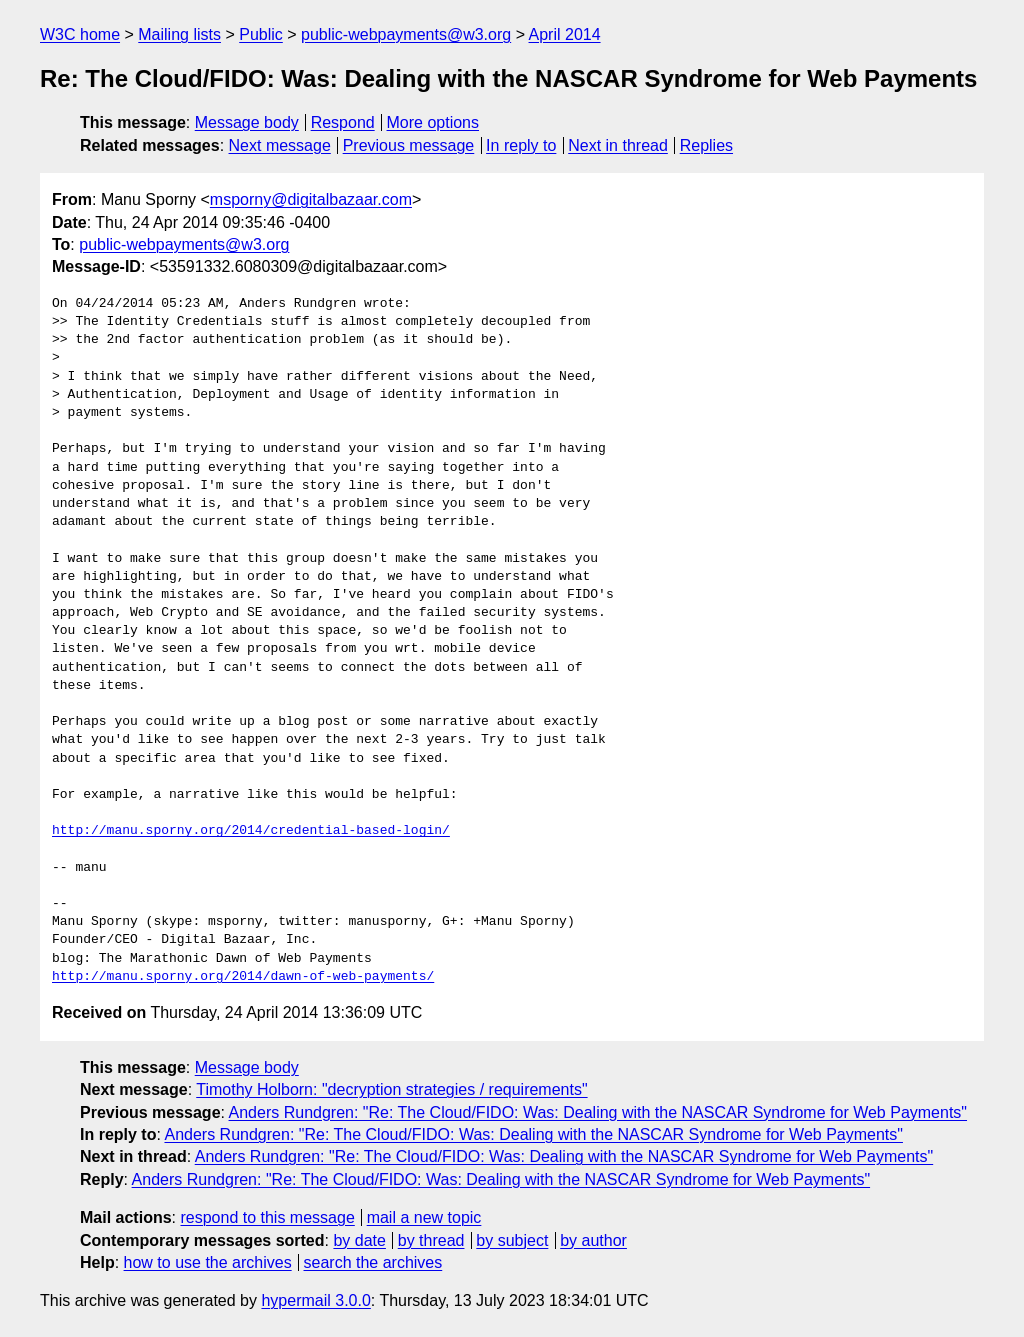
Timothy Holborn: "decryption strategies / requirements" (391, 1089)
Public (261, 34)
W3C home (80, 34)
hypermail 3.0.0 (315, 1300)
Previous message (409, 145)
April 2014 (565, 34)
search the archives (373, 1262)
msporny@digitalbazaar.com (311, 199)
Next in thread (618, 145)
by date (359, 1240)
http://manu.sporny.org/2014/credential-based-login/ (251, 831)
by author (593, 1240)
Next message (280, 145)
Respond (343, 122)
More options (433, 122)
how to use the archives (208, 1262)
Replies (706, 145)
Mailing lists (179, 34)
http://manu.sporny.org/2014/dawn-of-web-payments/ (243, 977)
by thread (431, 1240)
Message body (247, 122)
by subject (512, 1240)
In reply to (521, 145)
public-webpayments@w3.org (406, 34)
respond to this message (267, 1217)
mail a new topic (424, 1217)
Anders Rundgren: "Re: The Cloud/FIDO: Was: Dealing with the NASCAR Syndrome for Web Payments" (598, 1112)
